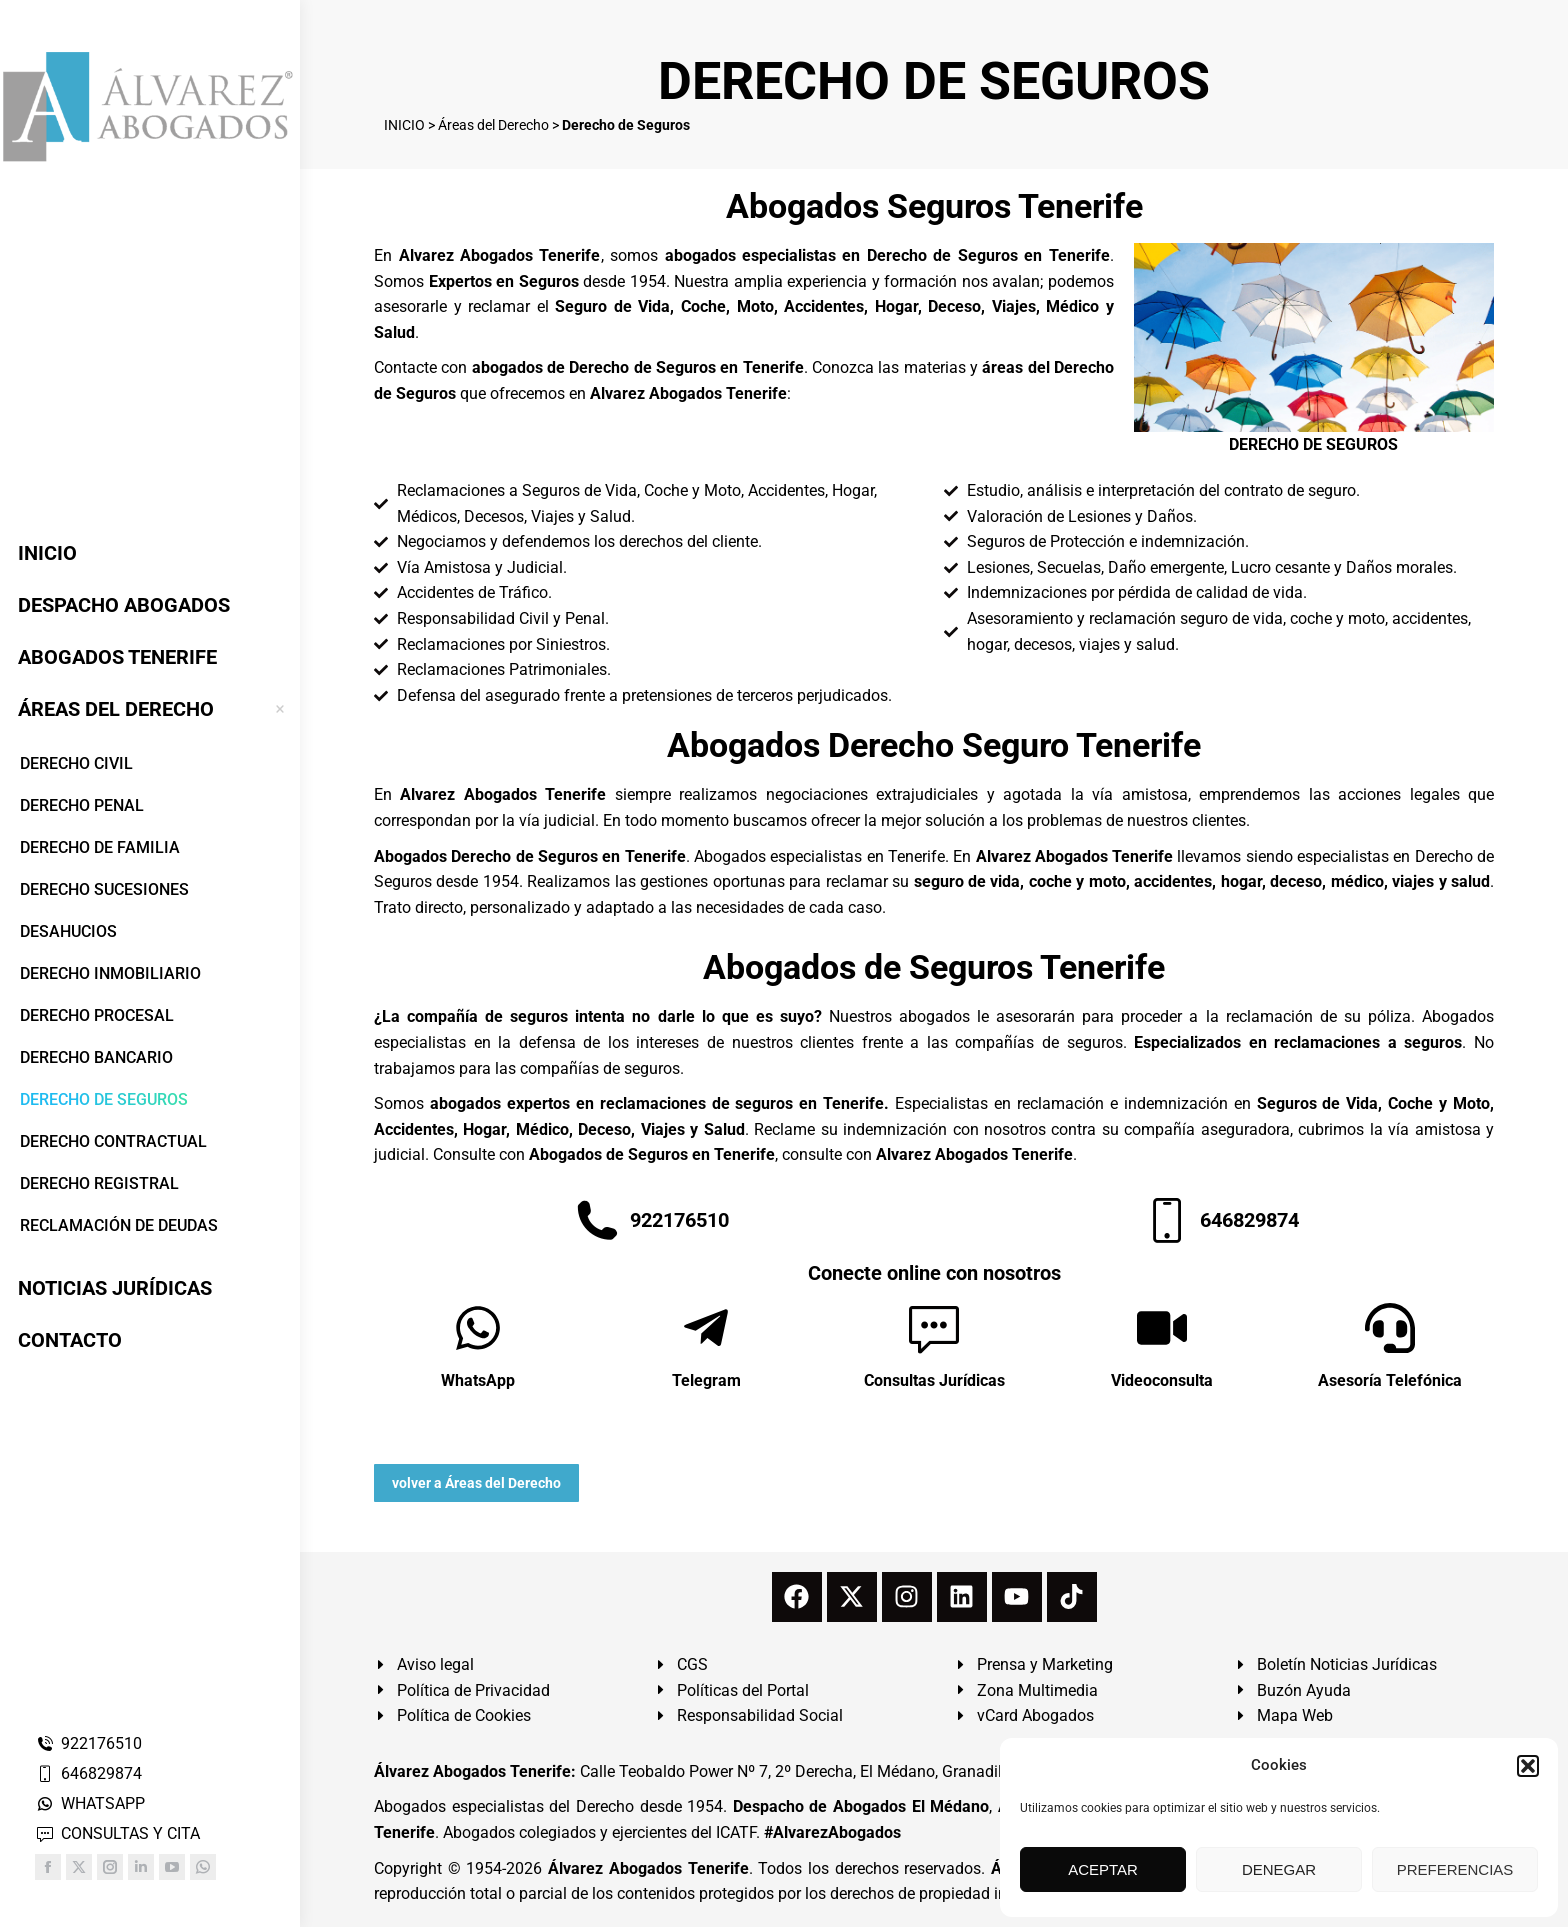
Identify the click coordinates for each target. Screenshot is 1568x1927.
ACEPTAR (1103, 1869)
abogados (934, 1016)
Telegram (706, 1380)
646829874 (88, 1773)
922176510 (88, 1743)
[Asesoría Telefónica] (1390, 1328)
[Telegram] (706, 1328)
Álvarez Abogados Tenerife (648, 1868)
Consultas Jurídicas (934, 1380)
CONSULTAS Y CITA (117, 1833)
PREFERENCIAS (1455, 1869)
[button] (1528, 1766)
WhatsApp (478, 1380)
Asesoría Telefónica (1390, 1380)
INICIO (404, 125)
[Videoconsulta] (1162, 1328)
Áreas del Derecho (493, 125)
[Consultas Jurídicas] (934, 1328)
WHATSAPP (90, 1803)
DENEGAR (1279, 1869)
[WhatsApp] (478, 1328)
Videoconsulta (1162, 1380)
